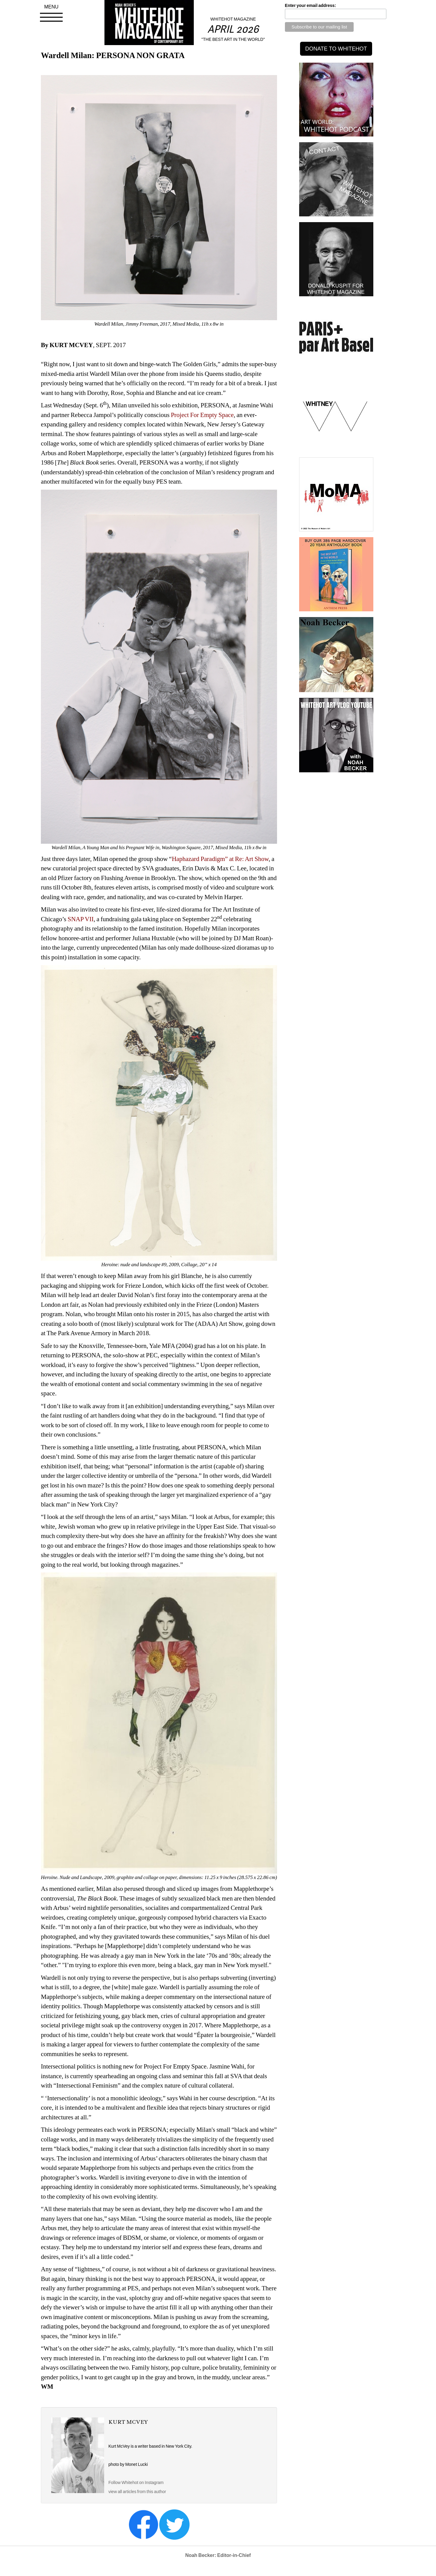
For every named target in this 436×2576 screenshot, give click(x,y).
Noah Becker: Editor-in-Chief (218, 2555)
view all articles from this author (137, 2491)
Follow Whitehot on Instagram (136, 2482)
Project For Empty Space (202, 415)
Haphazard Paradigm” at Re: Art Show (220, 858)
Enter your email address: (310, 5)
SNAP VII (80, 919)
